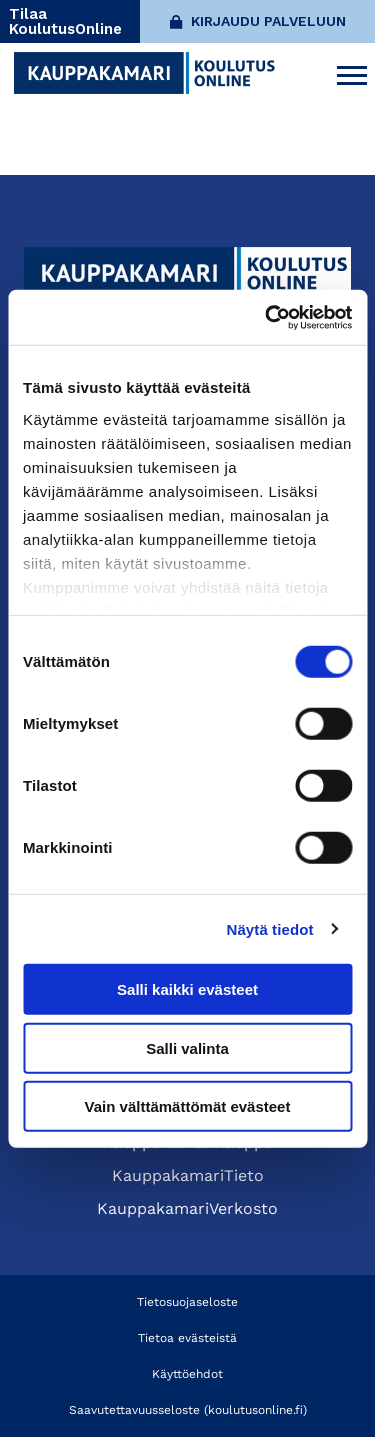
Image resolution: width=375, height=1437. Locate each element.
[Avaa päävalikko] (352, 73)
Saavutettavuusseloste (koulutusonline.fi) (188, 1410)
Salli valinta (187, 1047)
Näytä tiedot (270, 928)
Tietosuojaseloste (187, 1302)
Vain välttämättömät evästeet (188, 1106)
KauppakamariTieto (188, 1175)
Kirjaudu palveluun (258, 21)
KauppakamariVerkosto (187, 1208)
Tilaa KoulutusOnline (65, 22)
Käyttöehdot (187, 1374)
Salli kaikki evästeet (187, 989)
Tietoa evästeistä (187, 1338)
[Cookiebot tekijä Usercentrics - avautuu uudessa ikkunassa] (267, 317)
